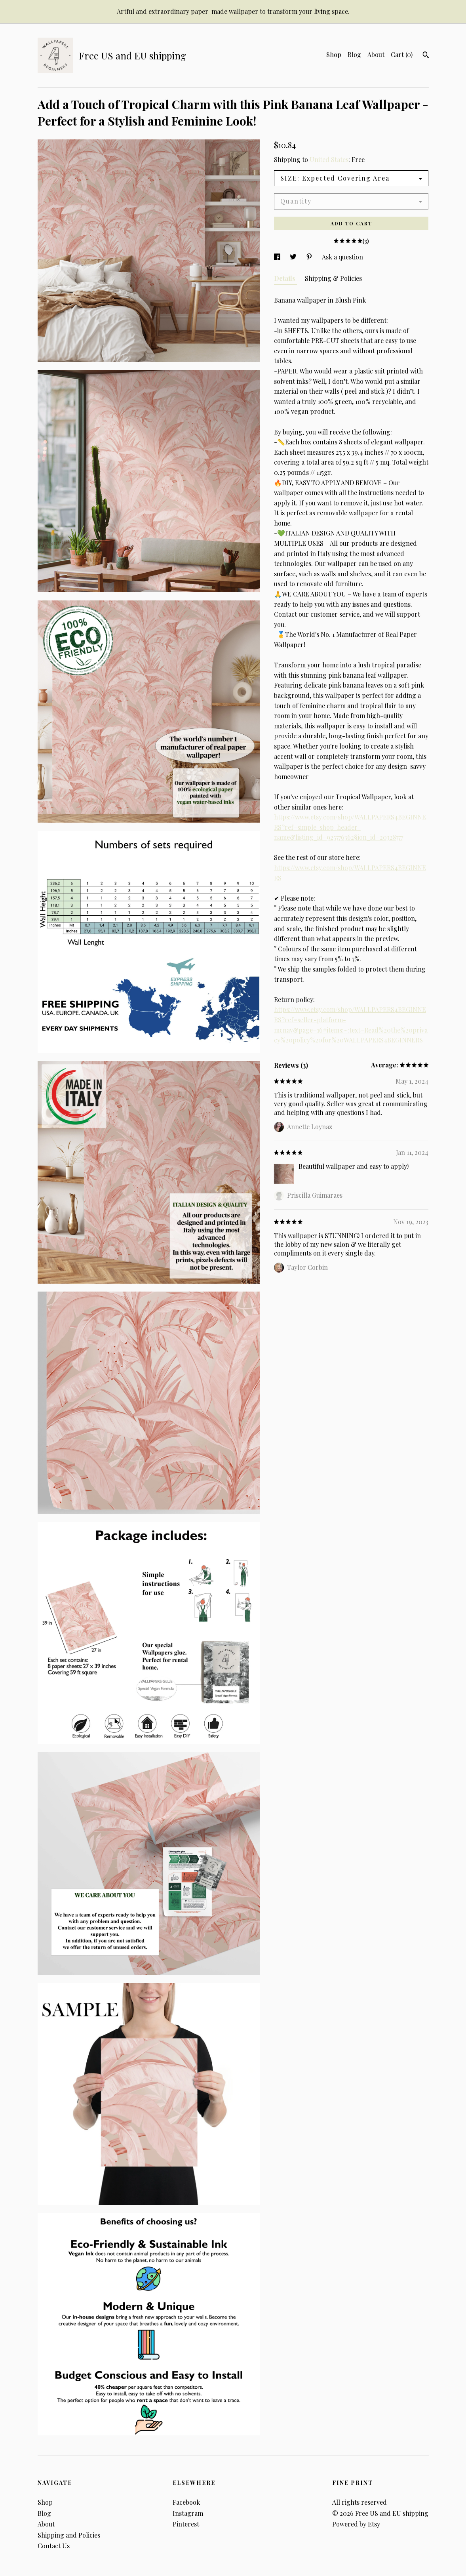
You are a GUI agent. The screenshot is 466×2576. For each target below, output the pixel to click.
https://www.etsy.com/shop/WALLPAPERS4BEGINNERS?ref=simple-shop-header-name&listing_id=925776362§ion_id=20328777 (350, 827)
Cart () (402, 54)
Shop (333, 54)
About (375, 54)
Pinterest (186, 2524)
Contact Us (54, 2546)
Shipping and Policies (69, 2535)
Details (285, 278)
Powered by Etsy (356, 2524)
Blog (354, 54)
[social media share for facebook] (278, 257)
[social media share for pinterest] (310, 257)
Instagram (188, 2513)
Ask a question (342, 257)
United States (329, 159)
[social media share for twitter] (294, 257)
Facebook (186, 2502)
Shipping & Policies (333, 278)
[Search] (426, 55)
